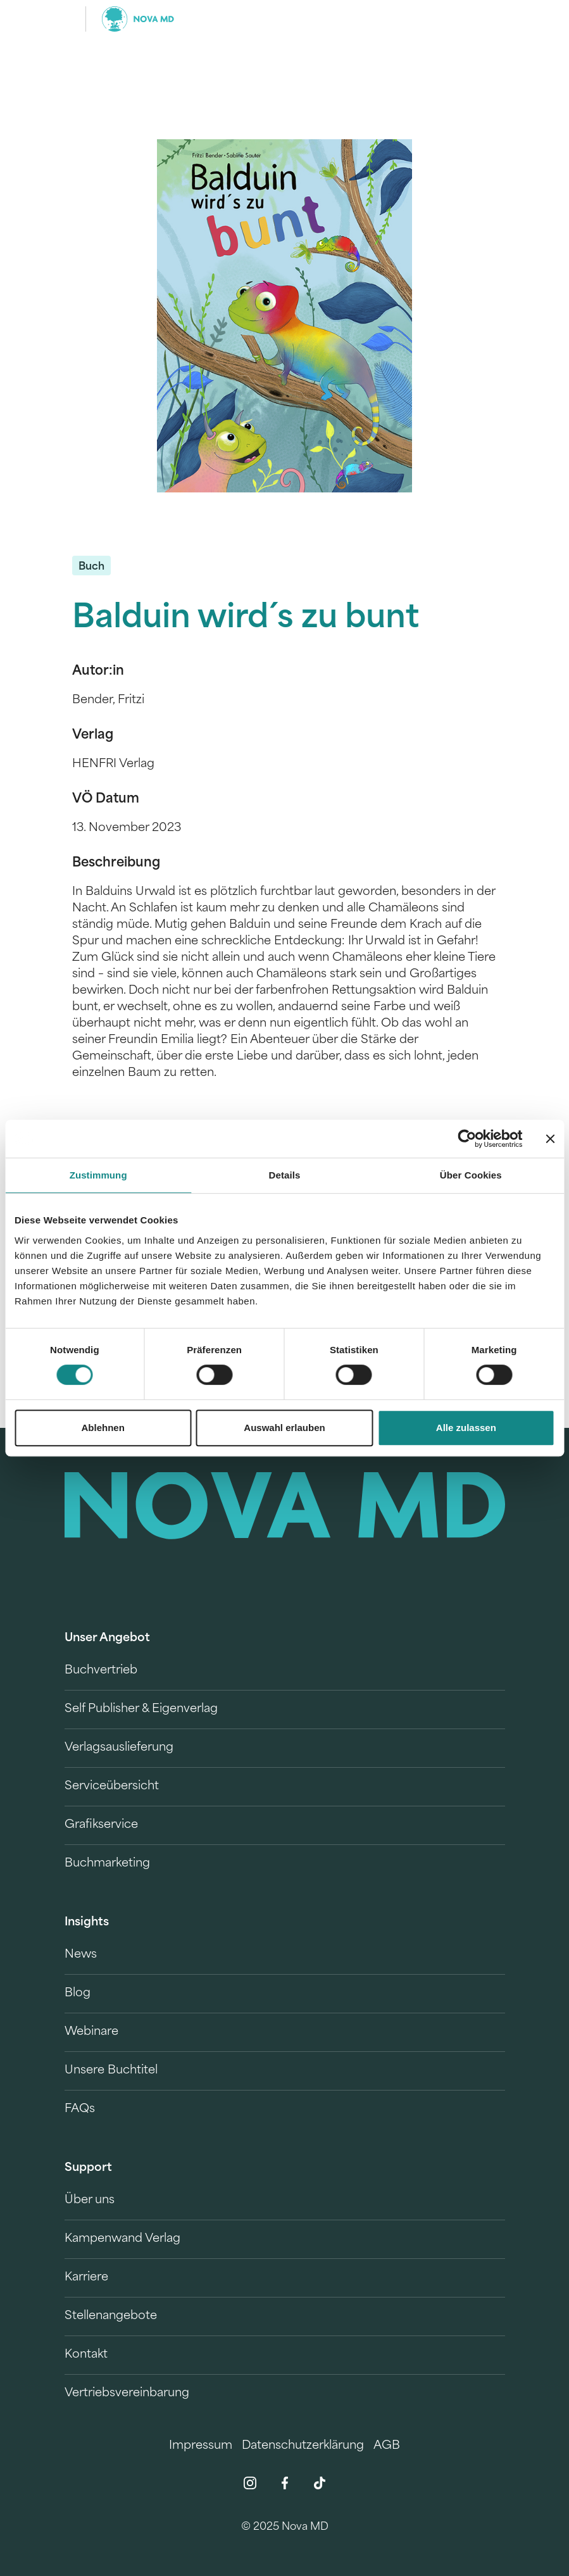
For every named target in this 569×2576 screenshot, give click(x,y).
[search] (494, 19)
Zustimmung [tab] (98, 1175)
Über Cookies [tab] (471, 1175)
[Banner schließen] (550, 1138)
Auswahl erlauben (284, 1427)
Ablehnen (103, 1427)
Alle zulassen (466, 1427)
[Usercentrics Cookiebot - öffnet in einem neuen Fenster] (466, 1138)
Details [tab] (285, 1175)
